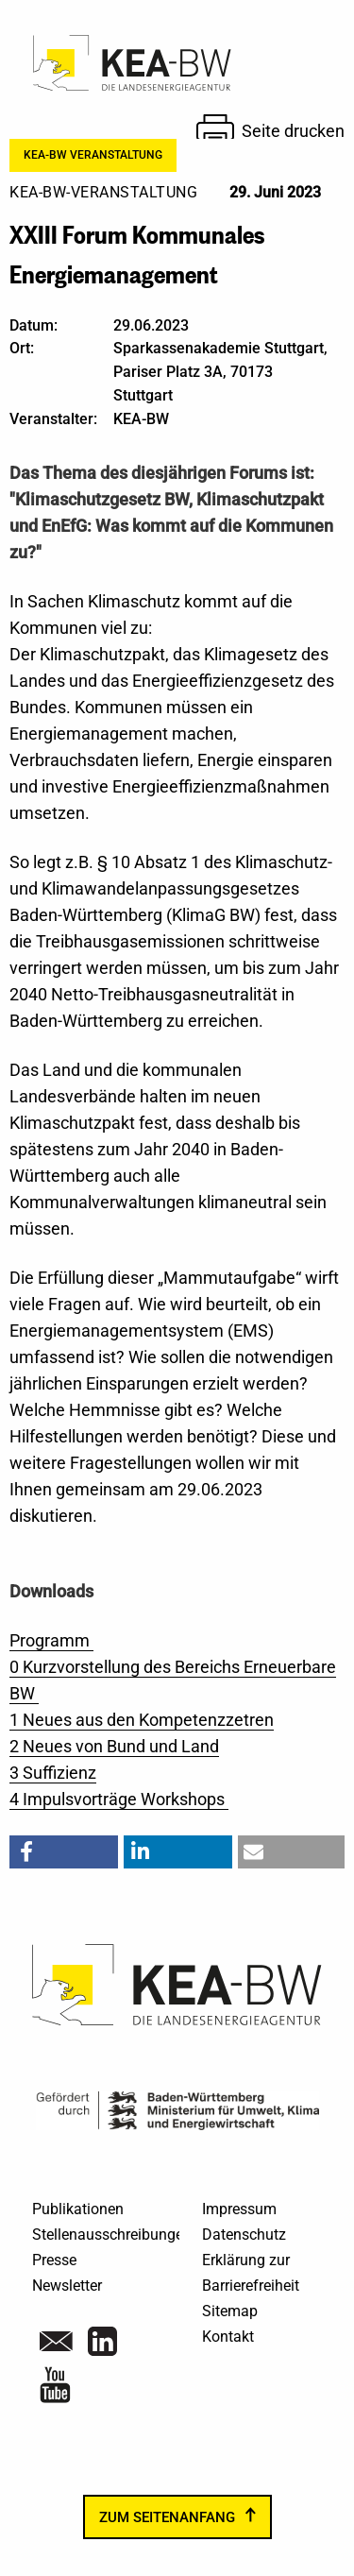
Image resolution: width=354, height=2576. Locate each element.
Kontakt (228, 2337)
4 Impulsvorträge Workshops (118, 1799)
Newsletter (67, 2286)
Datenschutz (244, 2234)
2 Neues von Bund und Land (114, 1746)
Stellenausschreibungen (112, 2234)
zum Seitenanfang (167, 2517)
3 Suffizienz (52, 1773)
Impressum (239, 2209)
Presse (54, 2260)
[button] (63, 1851)
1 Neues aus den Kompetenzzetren (141, 1720)
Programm (51, 1640)
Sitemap (230, 2311)
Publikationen (78, 2209)
